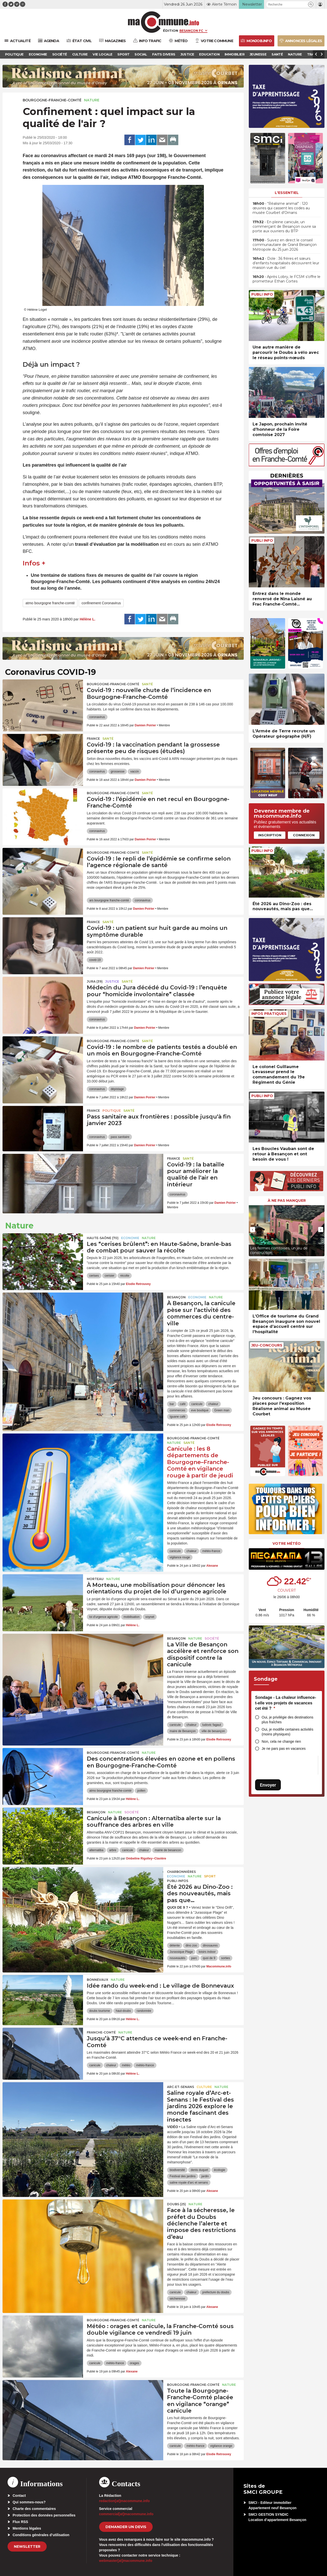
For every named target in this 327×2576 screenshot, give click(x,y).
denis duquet (199, 2170)
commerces (177, 1410)
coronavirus (97, 717)
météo (126, 2065)
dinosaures (210, 1945)
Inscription (269, 835)
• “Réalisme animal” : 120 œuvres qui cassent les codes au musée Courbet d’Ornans (281, 208)
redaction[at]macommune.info (124, 2501)
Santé (147, 684)
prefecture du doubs (215, 2292)
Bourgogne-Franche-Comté (52, 100)
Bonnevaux (97, 1980)
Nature (91, 100)
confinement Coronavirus (101, 603)
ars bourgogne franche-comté (109, 900)
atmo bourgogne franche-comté (50, 603)
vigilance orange (221, 2446)
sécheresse (177, 2298)
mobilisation (132, 1617)
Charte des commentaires (34, 2509)
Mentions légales (27, 2528)
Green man (221, 1410)
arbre (112, 1850)
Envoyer (268, 1785)
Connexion (304, 835)
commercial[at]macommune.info (126, 2514)
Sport (210, 1876)
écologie (219, 2170)
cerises (94, 1275)
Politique (111, 1110)
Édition (170, 30)
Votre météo (286, 1543)
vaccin (134, 771)
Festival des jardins (183, 2176)
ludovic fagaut (211, 1725)
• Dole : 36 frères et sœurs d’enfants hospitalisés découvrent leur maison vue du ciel (286, 263)
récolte (124, 1275)
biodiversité (177, 2170)
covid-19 (95, 960)
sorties (225, 1958)
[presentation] (252, 1229)
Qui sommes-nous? (29, 2502)
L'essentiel (287, 192)
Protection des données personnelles (44, 2515)
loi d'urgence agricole (103, 1617)
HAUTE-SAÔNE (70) (103, 1238)
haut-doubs (123, 2011)
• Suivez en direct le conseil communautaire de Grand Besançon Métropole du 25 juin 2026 (285, 244)
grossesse (118, 771)
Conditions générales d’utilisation (41, 2535)
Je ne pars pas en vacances (284, 1749)
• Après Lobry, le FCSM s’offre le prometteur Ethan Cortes (286, 278)
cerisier (110, 1275)
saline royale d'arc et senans (189, 2182)
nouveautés (177, 1958)
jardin (205, 2176)
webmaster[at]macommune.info (125, 2561)
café (183, 1404)
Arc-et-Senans (180, 2087)
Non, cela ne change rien (281, 1741)
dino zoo (191, 1945)
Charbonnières (181, 1872)
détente (175, 1945)
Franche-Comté (101, 2032)
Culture (204, 2087)
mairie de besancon (168, 1850)
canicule (196, 1404)
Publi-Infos (177, 1881)
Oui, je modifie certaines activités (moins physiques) (287, 1731)
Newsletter (27, 2546)
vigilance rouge (180, 1557)
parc (194, 1958)
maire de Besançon (183, 1731)
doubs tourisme (99, 2011)
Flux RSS (20, 2522)
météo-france (211, 1551)
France (93, 738)
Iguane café (177, 1416)
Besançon (176, 1297)
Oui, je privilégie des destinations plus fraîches (287, 1719)
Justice (112, 981)
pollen (141, 1790)
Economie (130, 1238)
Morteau (95, 1579)
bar (172, 1404)
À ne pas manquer (287, 1200)
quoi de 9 (209, 1958)
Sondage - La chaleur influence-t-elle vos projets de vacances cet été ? (285, 1702)
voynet (149, 1617)
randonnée (144, 2011)
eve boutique (199, 1410)
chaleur (213, 1404)
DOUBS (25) (176, 2204)
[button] (310, 4)
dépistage (117, 1089)
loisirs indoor (207, 1952)
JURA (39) (95, 981)
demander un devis (125, 2527)
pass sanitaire (120, 1137)
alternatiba (96, 1850)
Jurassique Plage (181, 1952)
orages (134, 2363)
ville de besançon (213, 1731)
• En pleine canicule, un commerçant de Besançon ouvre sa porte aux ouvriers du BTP (284, 226)
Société (212, 1638)
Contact (19, 2496)
